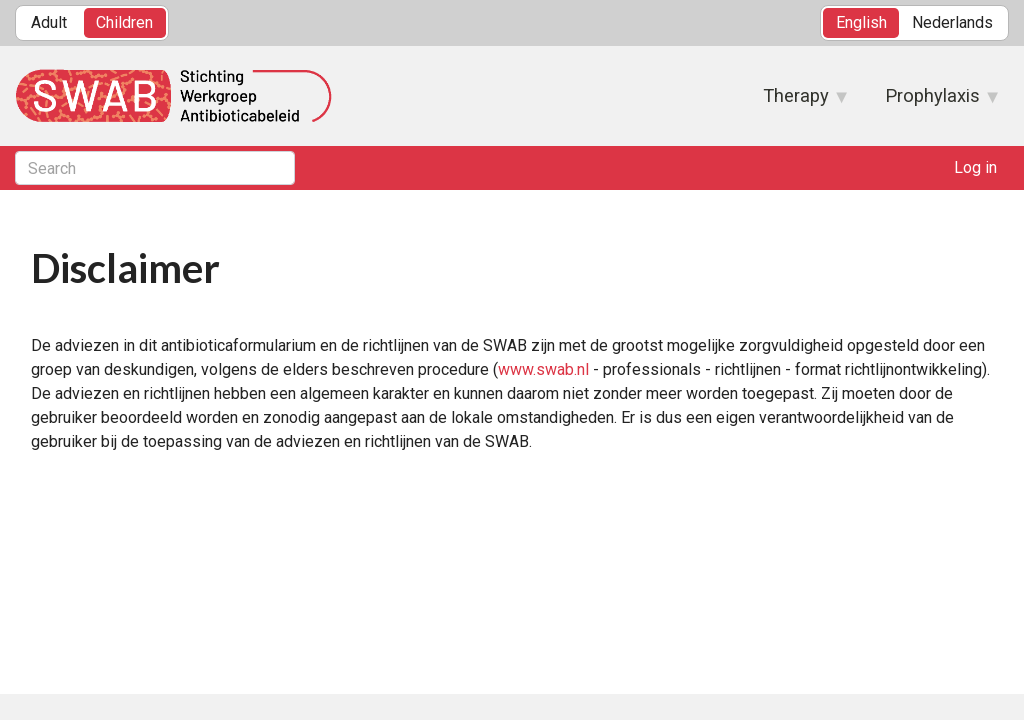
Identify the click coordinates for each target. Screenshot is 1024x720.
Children (124, 22)
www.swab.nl (543, 369)
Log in (975, 167)
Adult (49, 22)
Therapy (796, 102)
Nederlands (952, 22)
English (861, 22)
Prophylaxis (932, 102)
